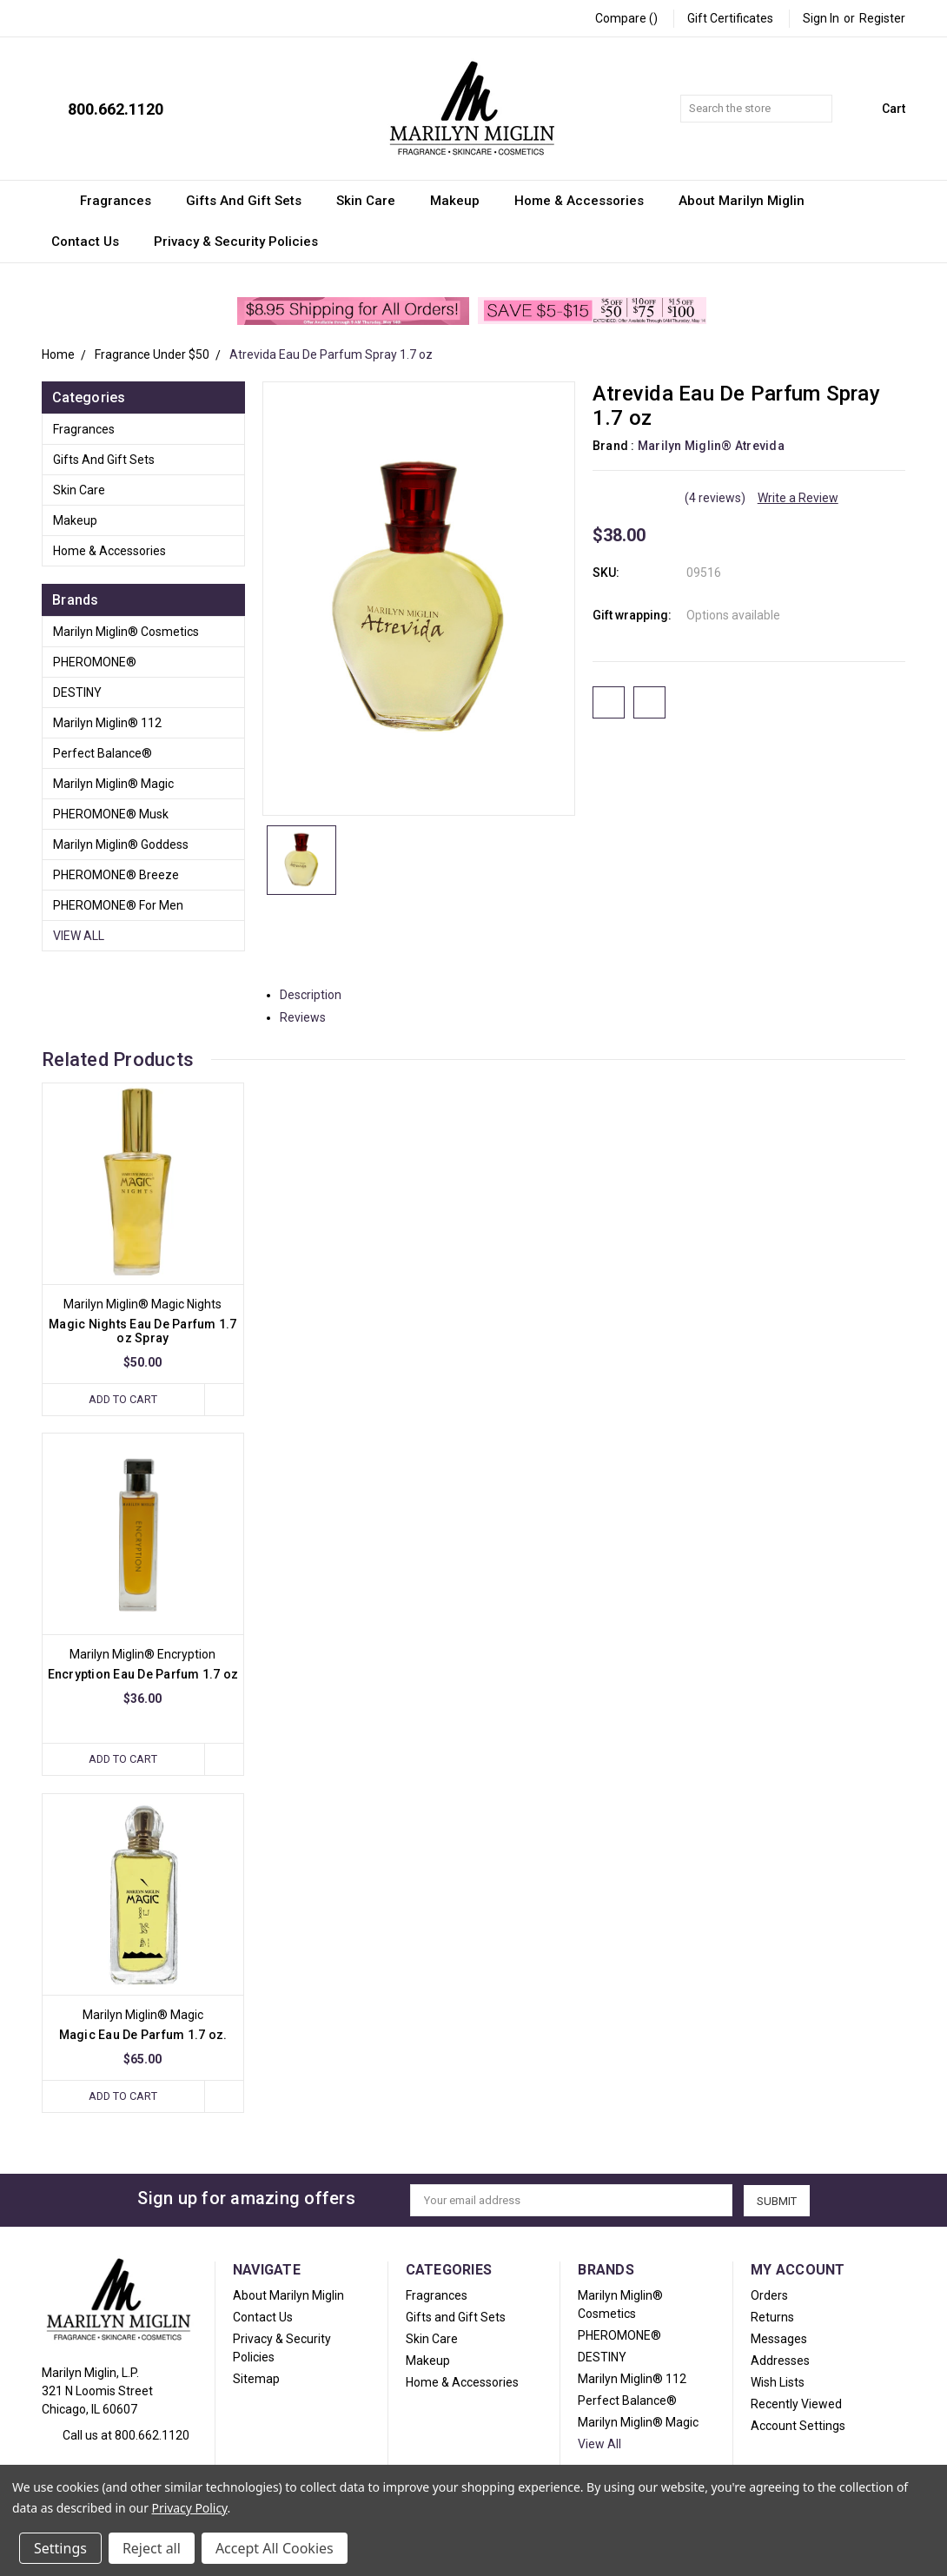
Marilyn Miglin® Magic (113, 784)
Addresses (780, 2360)
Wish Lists (778, 2382)
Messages (779, 2339)
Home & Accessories (586, 201)
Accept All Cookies (274, 2548)
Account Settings (798, 2426)
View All (78, 936)
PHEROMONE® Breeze (116, 875)
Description (317, 995)
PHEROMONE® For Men (118, 905)
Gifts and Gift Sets (251, 201)
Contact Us (93, 241)
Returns (772, 2317)
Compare (626, 18)
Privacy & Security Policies (236, 241)
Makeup (462, 201)
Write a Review (798, 498)
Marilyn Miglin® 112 (107, 723)
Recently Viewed (796, 2404)
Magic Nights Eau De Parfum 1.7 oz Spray (143, 1331)
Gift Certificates (730, 18)
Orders (769, 2295)
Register (882, 18)
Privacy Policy (190, 2508)
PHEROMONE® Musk (111, 814)
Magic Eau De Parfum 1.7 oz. (143, 2035)
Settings (60, 2548)
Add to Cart (122, 1399)
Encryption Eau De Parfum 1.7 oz (143, 1674)
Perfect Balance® (102, 753)
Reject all (152, 2548)
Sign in (821, 18)
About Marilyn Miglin (742, 201)
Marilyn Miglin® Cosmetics (126, 632)
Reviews (309, 1017)
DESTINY (77, 692)
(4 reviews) (715, 498)
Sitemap (256, 2379)
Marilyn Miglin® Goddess (121, 844)
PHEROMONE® (94, 662)
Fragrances (123, 201)
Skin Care (373, 201)
